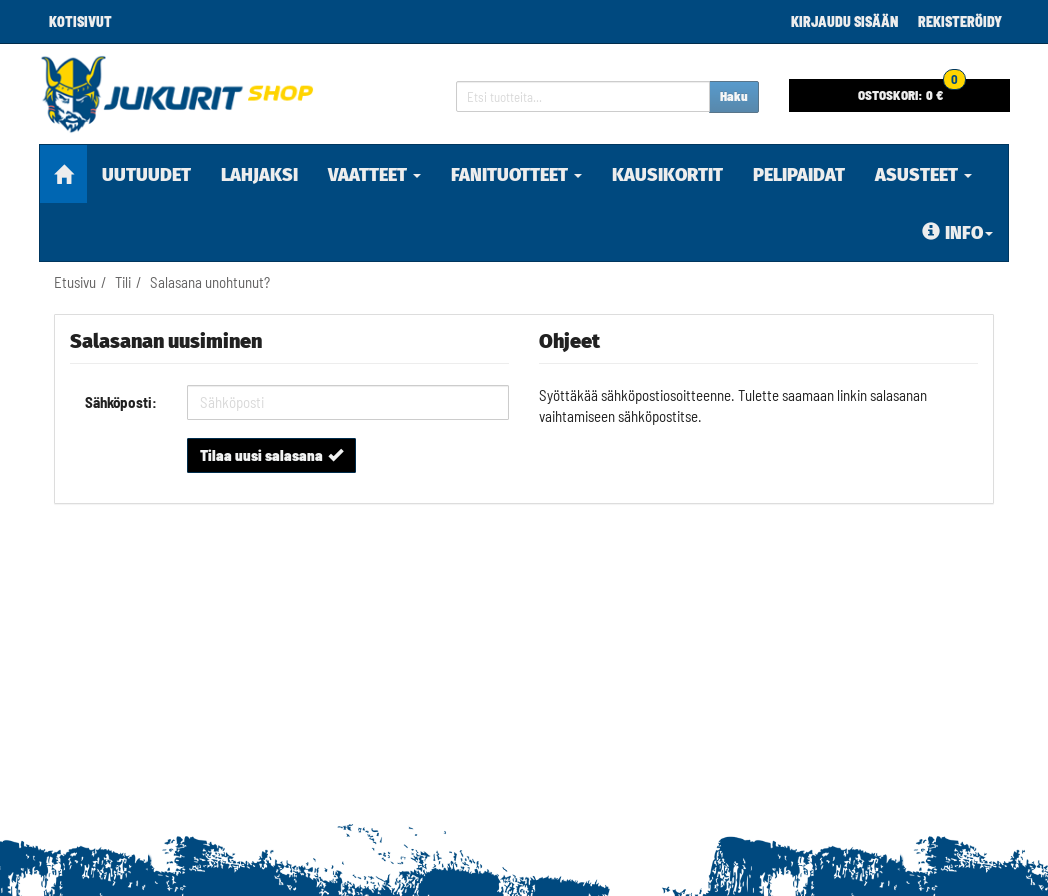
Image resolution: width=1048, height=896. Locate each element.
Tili (123, 282)
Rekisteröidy (960, 21)
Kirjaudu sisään (844, 21)
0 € (912, 91)
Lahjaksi (259, 175)
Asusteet (923, 175)
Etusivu (75, 282)
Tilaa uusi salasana (271, 455)
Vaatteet (374, 175)
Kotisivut (80, 21)
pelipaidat (799, 175)
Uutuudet (146, 175)
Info (957, 233)
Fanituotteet (516, 175)
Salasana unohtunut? (210, 282)
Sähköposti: (121, 402)
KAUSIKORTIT (667, 175)
